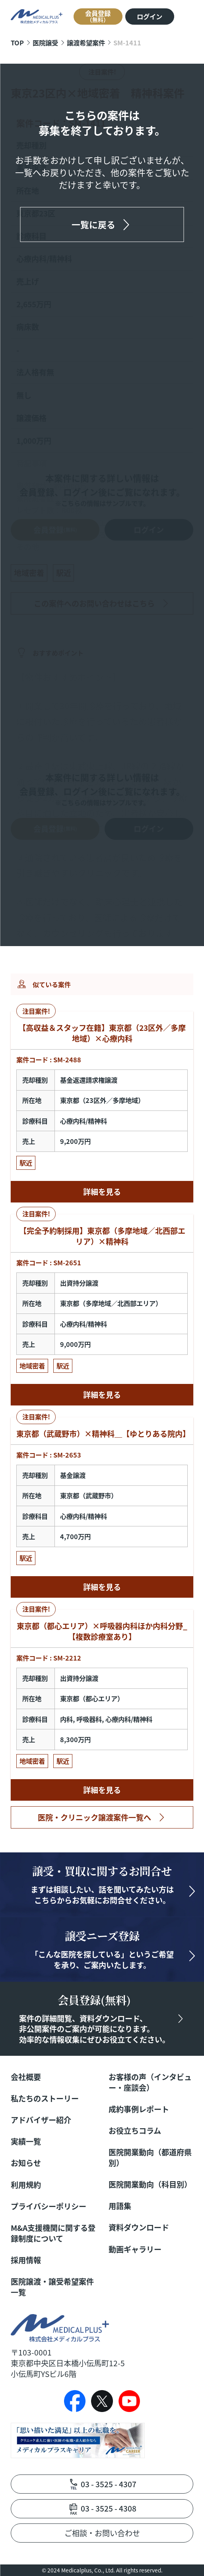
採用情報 (26, 2260)
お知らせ (26, 2163)
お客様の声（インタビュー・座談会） (150, 2082)
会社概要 (26, 2077)
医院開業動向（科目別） (150, 2184)
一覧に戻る (93, 224)
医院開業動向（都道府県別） (150, 2157)
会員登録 (98, 15)
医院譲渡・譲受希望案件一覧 (52, 2287)
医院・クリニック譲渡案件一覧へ (94, 1817)
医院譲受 (45, 42)
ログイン (149, 16)
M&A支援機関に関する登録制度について (53, 2233)
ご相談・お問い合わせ (102, 2533)
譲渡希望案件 (86, 42)
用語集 (120, 2206)
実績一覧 (26, 2141)
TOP (17, 42)
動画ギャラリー (135, 2249)
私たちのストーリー (45, 2098)
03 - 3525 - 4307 (108, 2484)
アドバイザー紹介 (41, 2120)
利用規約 (26, 2185)
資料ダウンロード (139, 2227)
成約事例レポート (139, 2109)
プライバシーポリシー (48, 2206)
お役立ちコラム (135, 2130)
